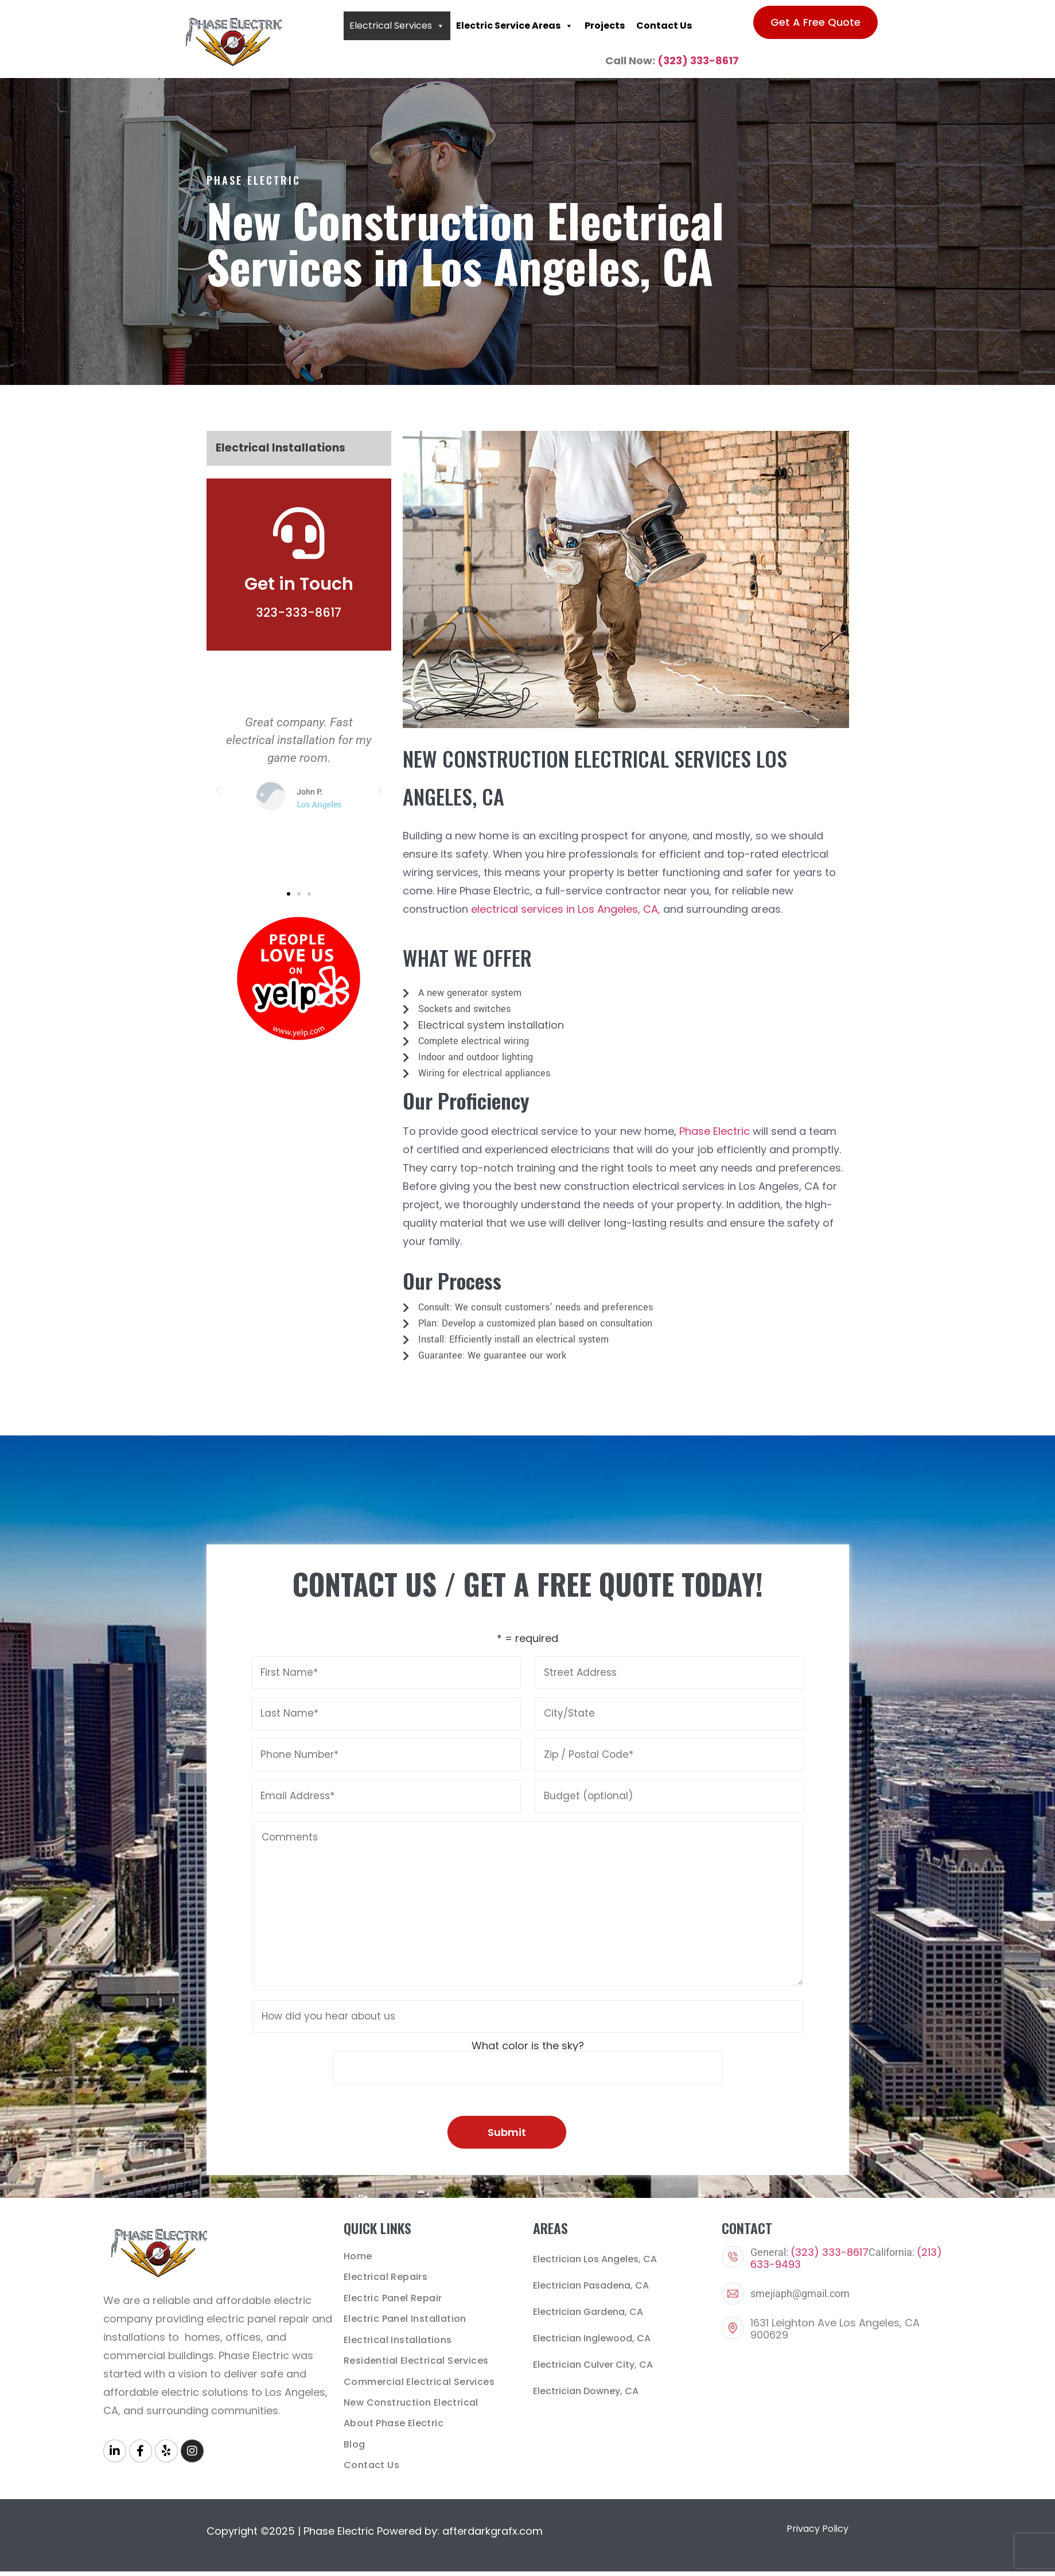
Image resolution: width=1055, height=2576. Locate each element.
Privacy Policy (817, 2525)
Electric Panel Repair (393, 2297)
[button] (218, 790)
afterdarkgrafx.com (492, 2528)
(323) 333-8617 (698, 60)
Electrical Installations (280, 448)
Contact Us (664, 25)
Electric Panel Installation (405, 2318)
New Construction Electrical (411, 2400)
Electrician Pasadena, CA (591, 2285)
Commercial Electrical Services (419, 2380)
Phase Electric (714, 1131)
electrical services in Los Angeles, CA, (565, 909)
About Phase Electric (393, 2421)
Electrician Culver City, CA (593, 2364)
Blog (354, 2442)
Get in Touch (298, 584)
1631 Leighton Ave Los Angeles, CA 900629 (835, 2329)
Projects (605, 25)
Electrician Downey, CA (586, 2391)
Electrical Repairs (385, 2276)
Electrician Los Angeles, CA (595, 2259)
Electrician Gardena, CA (588, 2311)
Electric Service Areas (514, 25)
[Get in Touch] (299, 533)
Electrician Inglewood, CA (592, 2338)
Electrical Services (397, 25)
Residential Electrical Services (416, 2359)
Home (358, 2256)
